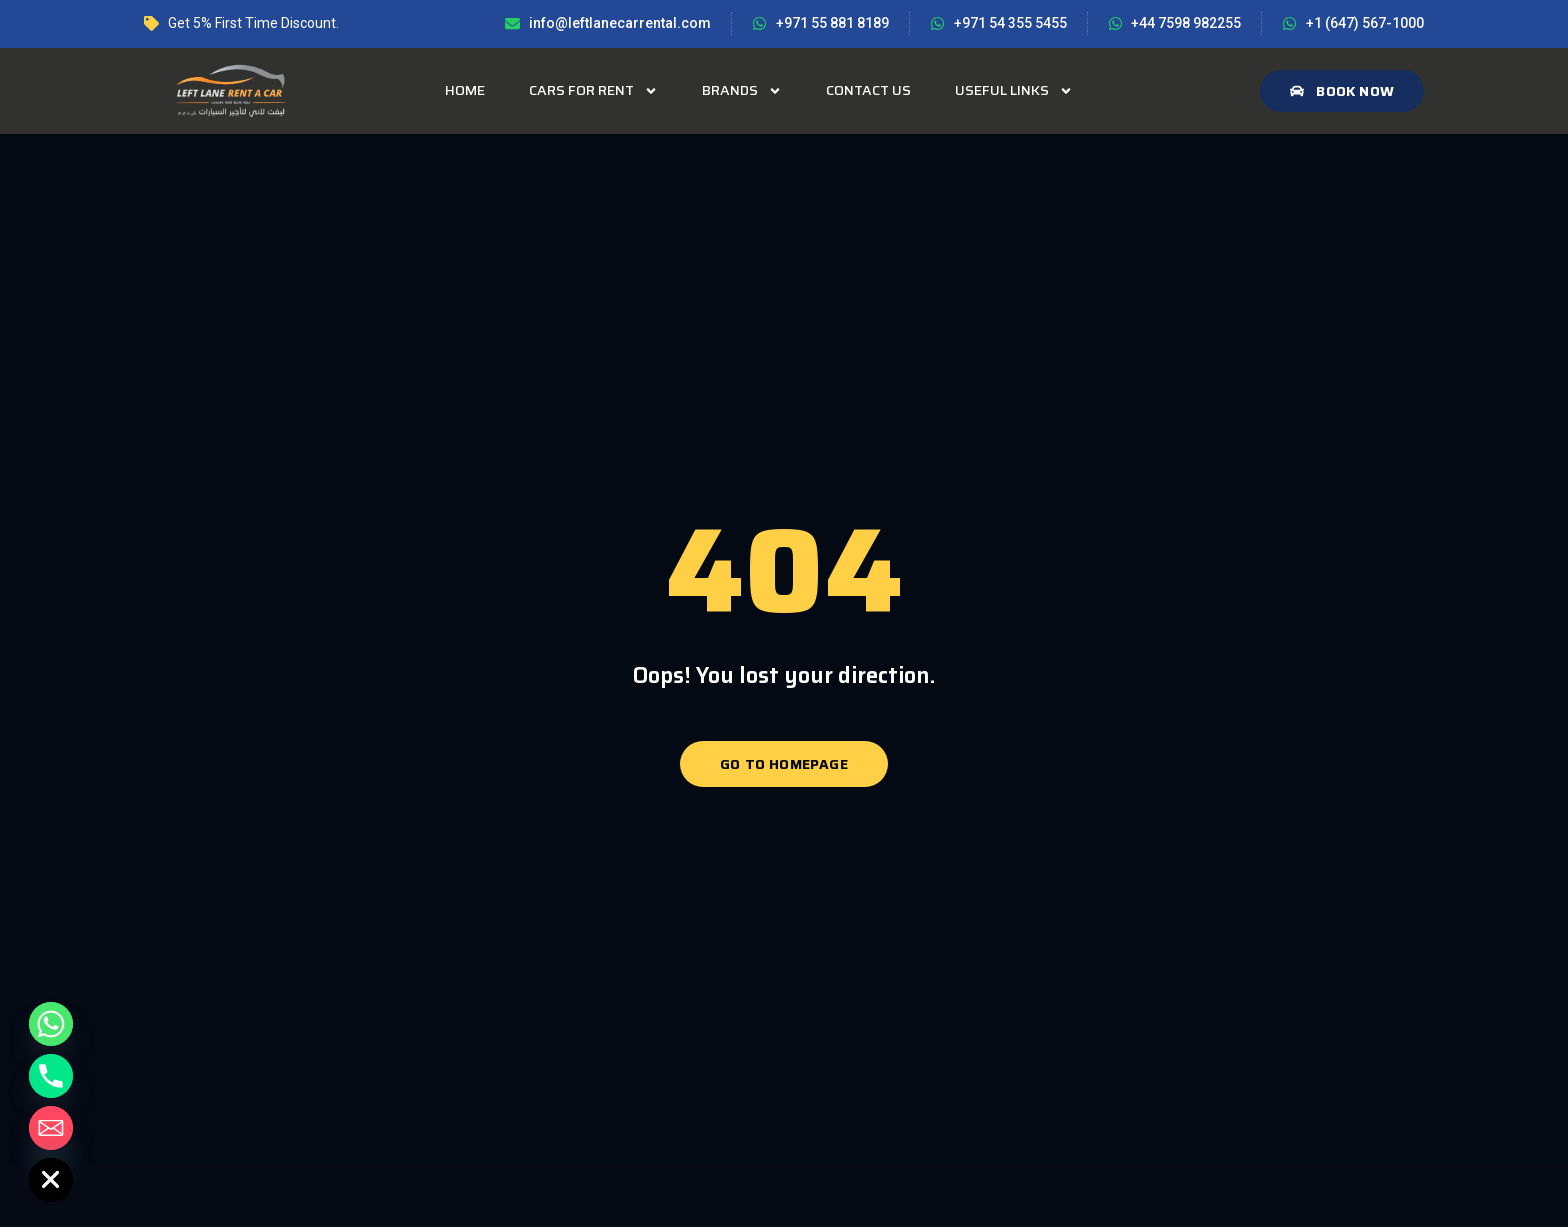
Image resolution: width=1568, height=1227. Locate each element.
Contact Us (868, 90)
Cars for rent (593, 91)
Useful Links (1014, 91)
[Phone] (51, 1076)
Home (465, 90)
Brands (742, 91)
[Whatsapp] (51, 1024)
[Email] (51, 1128)
